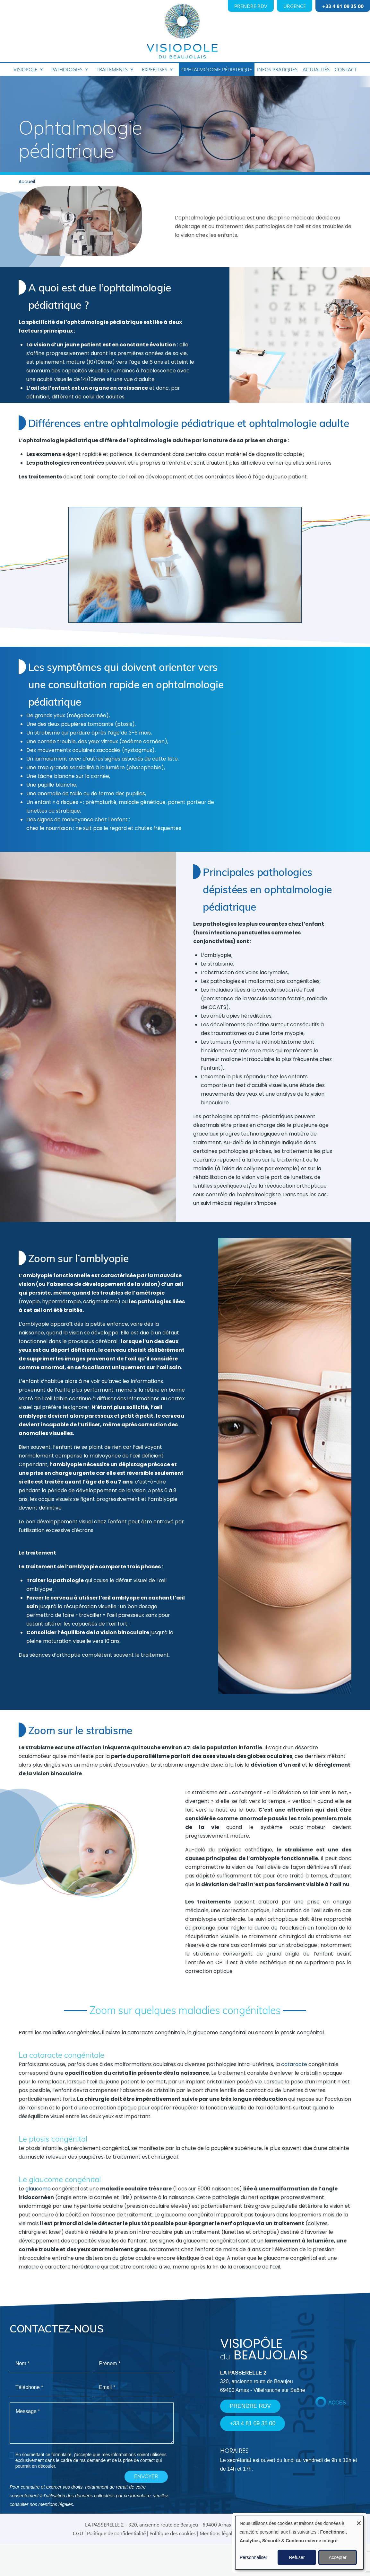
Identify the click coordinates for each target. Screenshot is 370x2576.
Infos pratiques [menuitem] (277, 69)
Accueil (27, 182)
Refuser (297, 2557)
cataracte (294, 2065)
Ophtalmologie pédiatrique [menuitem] (216, 69)
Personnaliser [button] (253, 2557)
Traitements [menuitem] (114, 71)
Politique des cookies (173, 2533)
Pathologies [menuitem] (69, 71)
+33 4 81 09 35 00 (343, 6)
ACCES (337, 2402)
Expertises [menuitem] (157, 71)
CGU (78, 2533)
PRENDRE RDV (250, 6)
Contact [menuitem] (346, 69)
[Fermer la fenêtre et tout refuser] (359, 2520)
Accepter (337, 2557)
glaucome (38, 2189)
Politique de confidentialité (116, 2533)
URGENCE (294, 6)
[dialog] (299, 2543)
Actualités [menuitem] (316, 69)
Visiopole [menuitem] (28, 71)
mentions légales (56, 2504)
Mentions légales (218, 2533)
